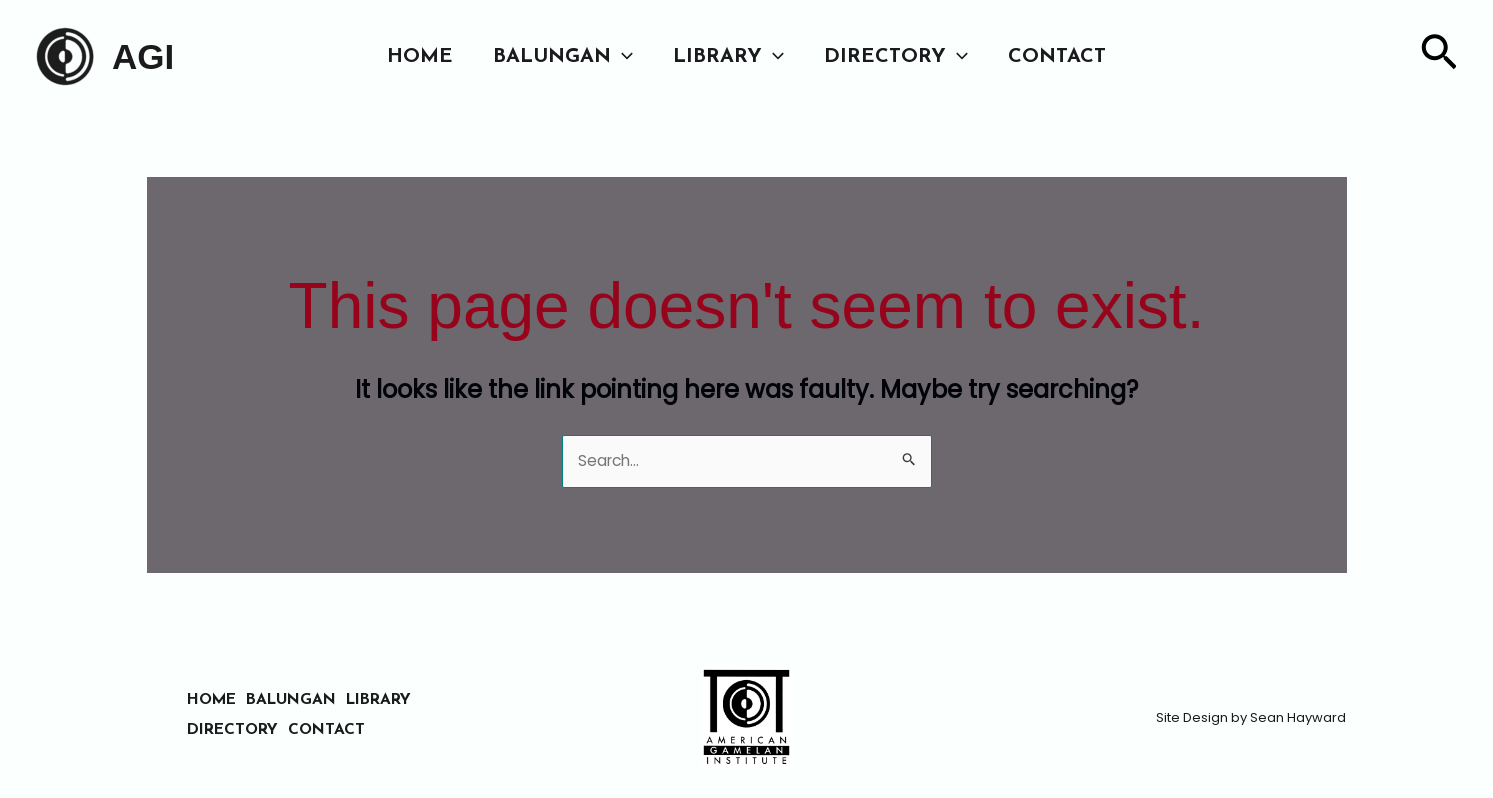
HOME (420, 57)
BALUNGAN (563, 57)
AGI (143, 56)
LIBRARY (728, 57)
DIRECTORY (896, 57)
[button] (622, 57)
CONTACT (1057, 57)
